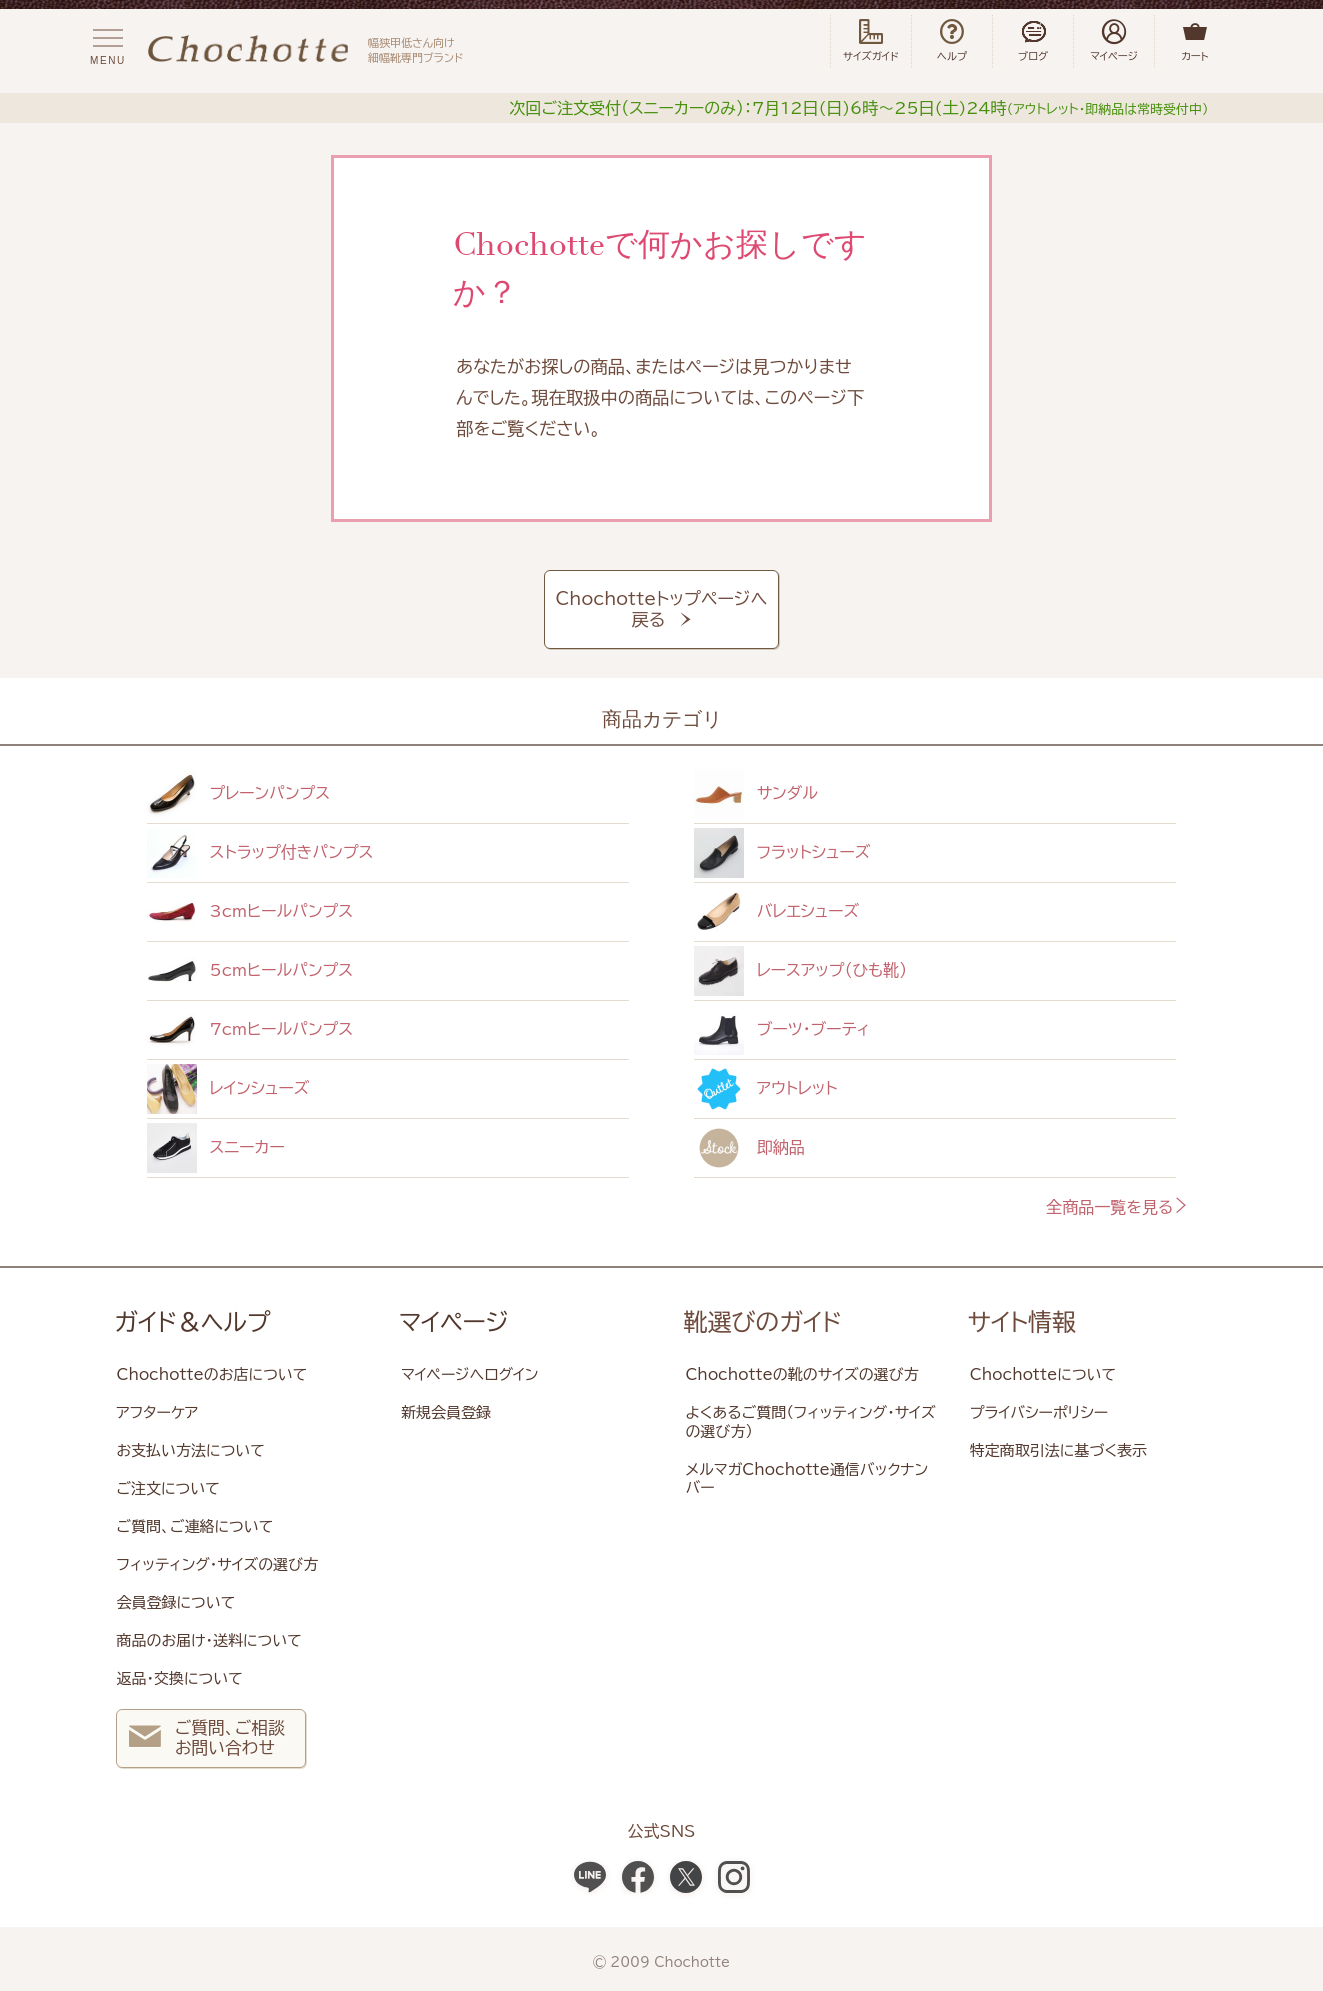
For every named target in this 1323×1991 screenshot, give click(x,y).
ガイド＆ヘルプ (192, 1322)
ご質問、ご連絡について (194, 1526)
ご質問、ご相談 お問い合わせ (206, 1740)
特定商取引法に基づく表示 (1058, 1450)
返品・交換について (179, 1678)
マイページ (454, 1322)
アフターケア (157, 1412)
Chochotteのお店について (211, 1374)
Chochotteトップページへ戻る (662, 610)
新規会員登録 (446, 1412)
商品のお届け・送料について (208, 1640)
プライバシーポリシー (1039, 1412)
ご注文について (167, 1488)
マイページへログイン (470, 1374)
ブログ (1033, 41)
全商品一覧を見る (1117, 1207)
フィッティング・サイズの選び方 (217, 1564)
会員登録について (175, 1602)
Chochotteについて (1043, 1374)
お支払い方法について (190, 1450)
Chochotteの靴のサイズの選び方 (801, 1374)
